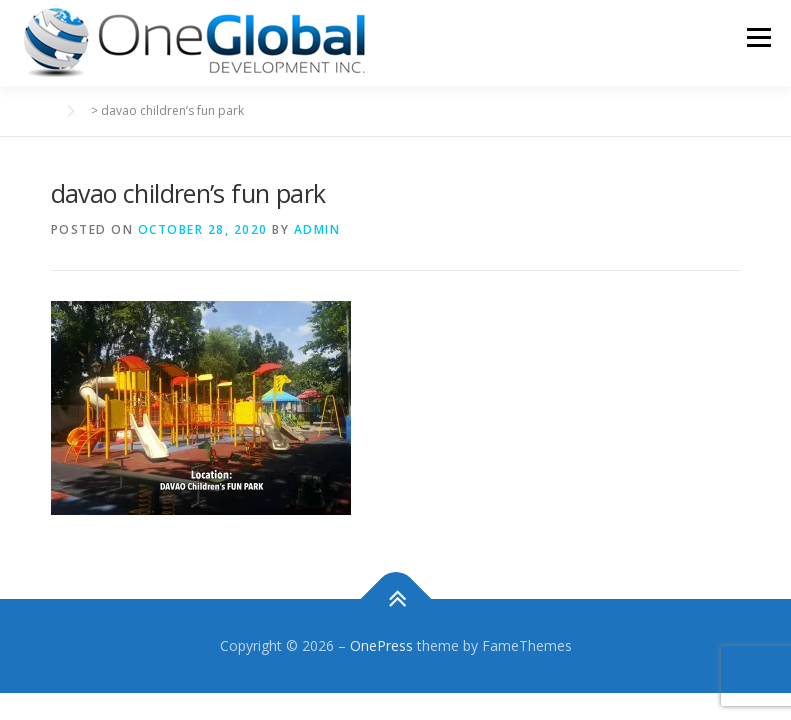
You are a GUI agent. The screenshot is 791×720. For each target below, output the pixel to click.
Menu (758, 37)
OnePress (381, 645)
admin (317, 229)
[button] (194, 43)
